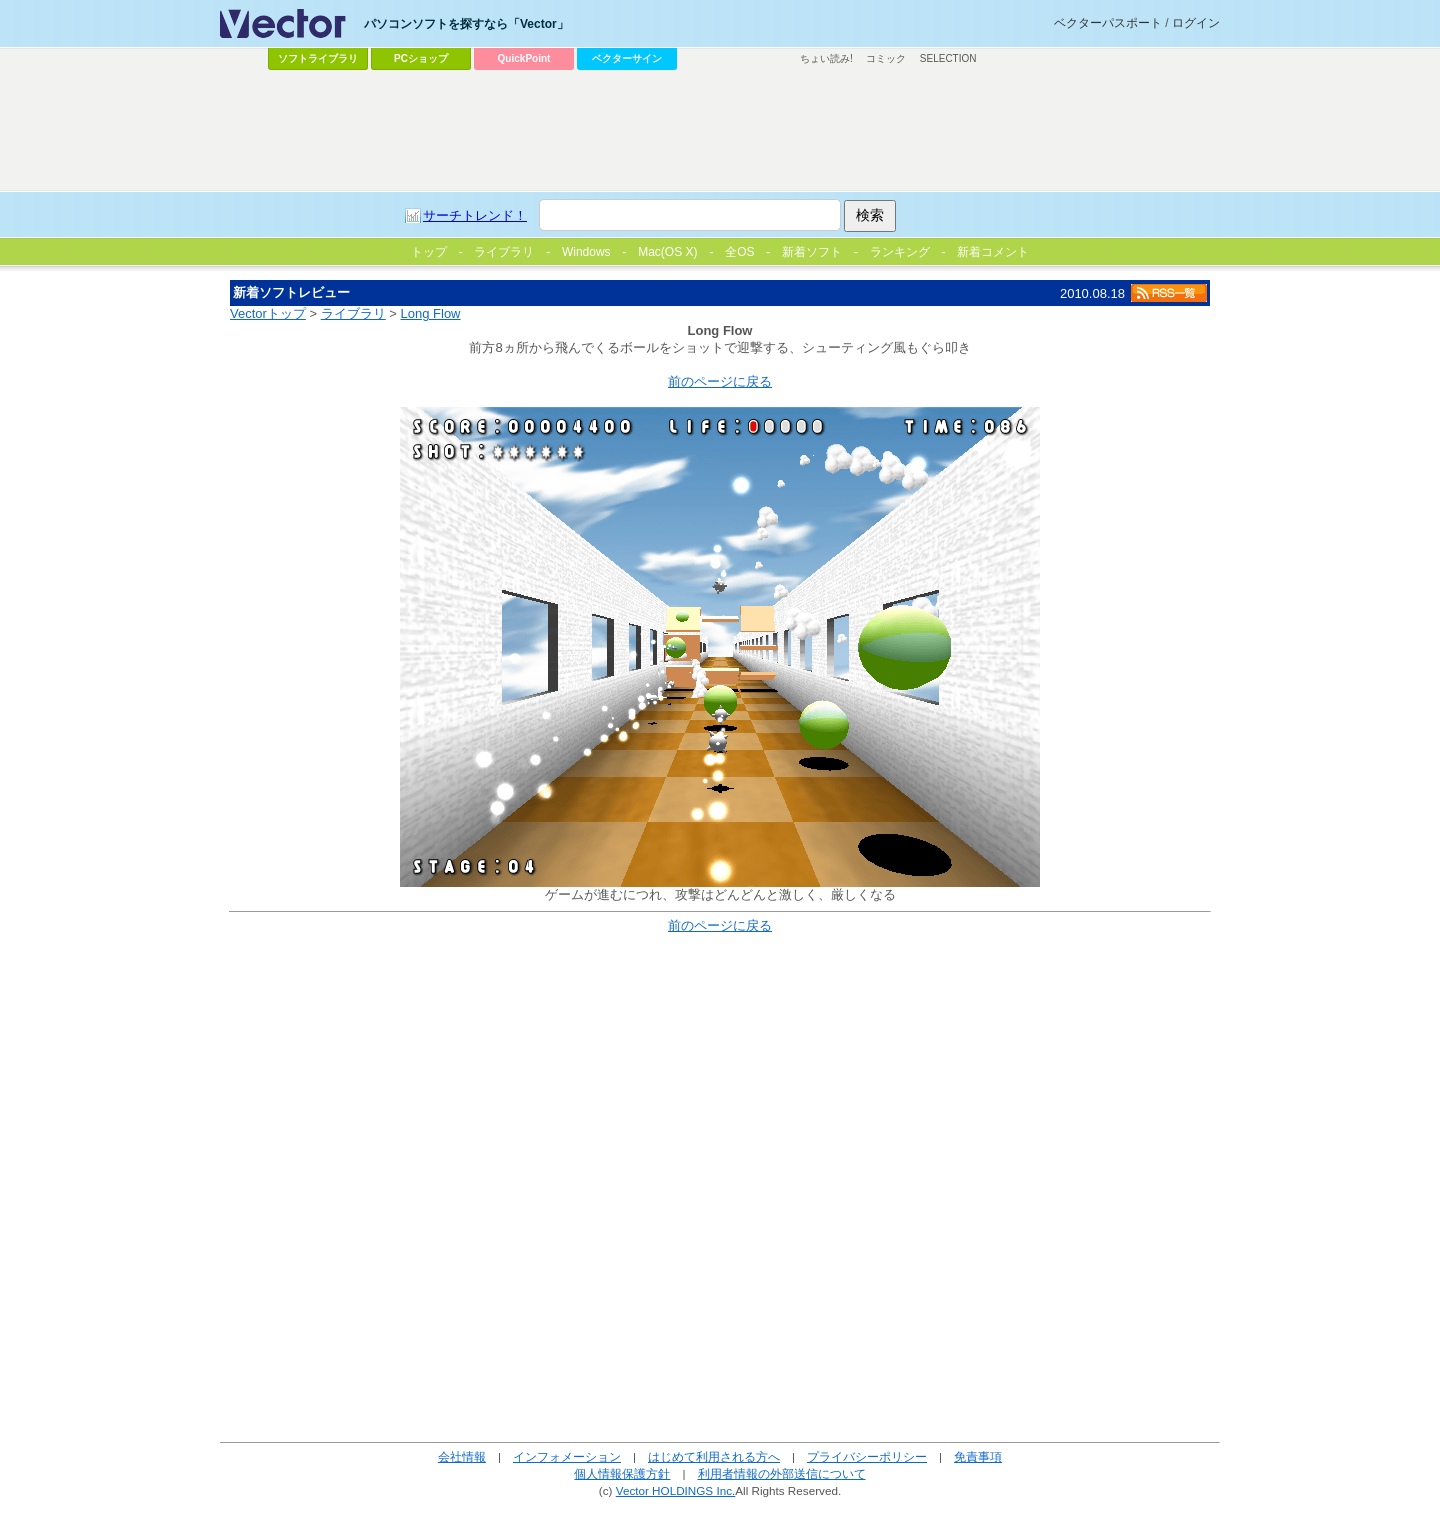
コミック (886, 58)
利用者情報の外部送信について (782, 1473)
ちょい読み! (826, 58)
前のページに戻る (720, 381)
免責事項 (978, 1456)
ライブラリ (353, 313)
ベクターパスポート (1108, 23)
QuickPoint (524, 58)
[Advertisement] (720, 131)
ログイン (1196, 23)
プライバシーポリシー (867, 1456)
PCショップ (421, 58)
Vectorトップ (268, 313)
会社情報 (462, 1456)
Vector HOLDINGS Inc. (676, 1490)
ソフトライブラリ (318, 58)
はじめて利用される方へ (714, 1456)
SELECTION (948, 58)
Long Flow (431, 313)
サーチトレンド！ (475, 215)
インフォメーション (567, 1456)
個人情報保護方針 (622, 1473)
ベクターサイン (627, 58)
